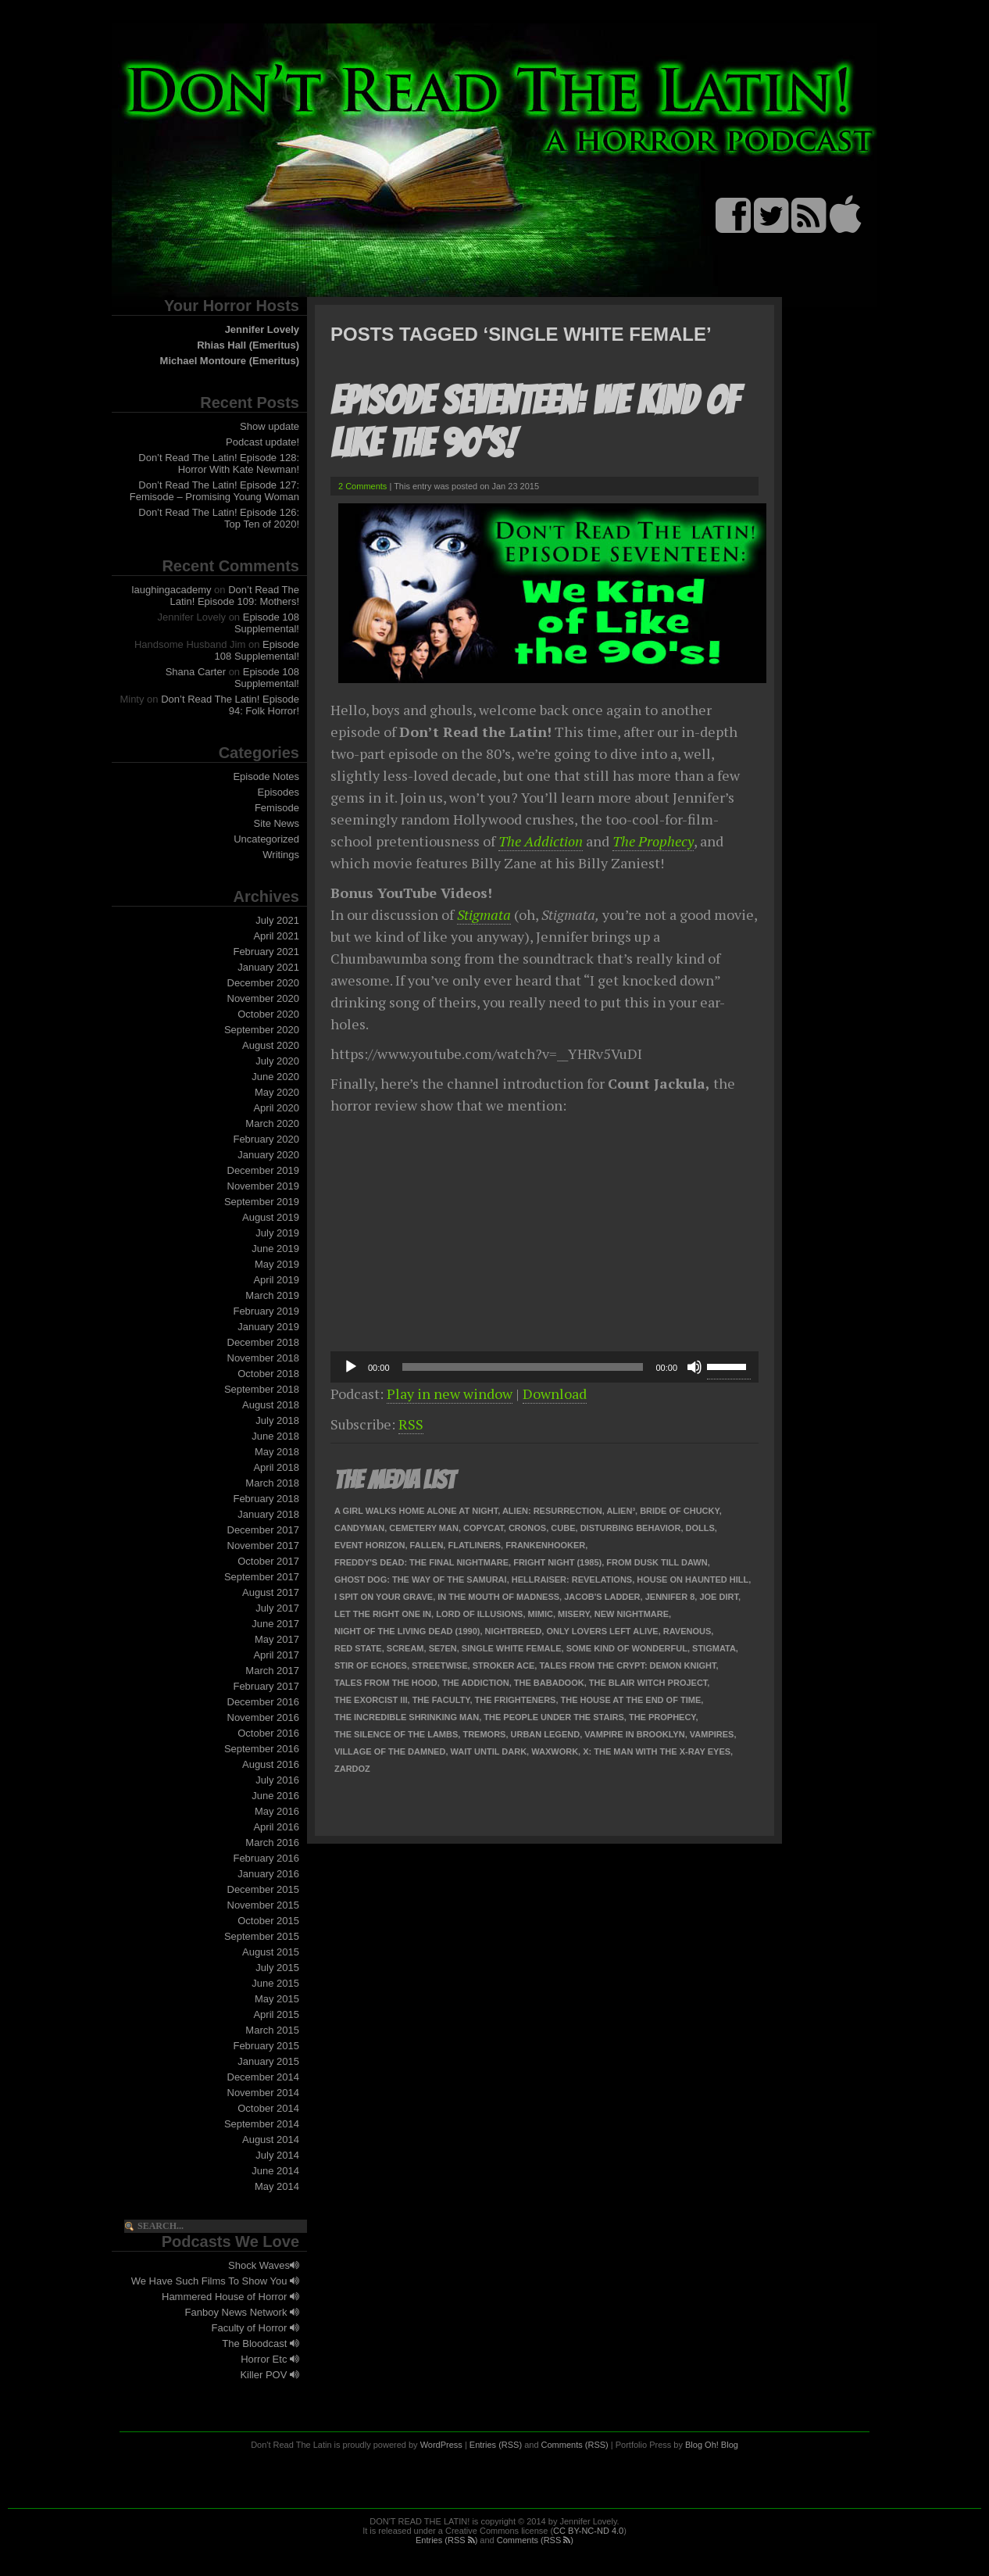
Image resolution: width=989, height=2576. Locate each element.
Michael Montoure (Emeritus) (229, 361)
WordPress (441, 2444)
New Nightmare (631, 1614)
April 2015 (276, 2014)
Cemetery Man (424, 1528)
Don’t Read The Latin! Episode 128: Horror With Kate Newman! (218, 463)
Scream (405, 1648)
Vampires (712, 1734)
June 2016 (275, 1795)
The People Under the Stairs (553, 1717)
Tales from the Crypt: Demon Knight (627, 1665)
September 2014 (261, 2124)
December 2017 (263, 1530)
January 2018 (268, 1514)
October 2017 (268, 1561)
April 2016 (276, 1827)
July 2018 (277, 1420)
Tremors (483, 1734)
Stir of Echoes (370, 1665)
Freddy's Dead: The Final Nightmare (421, 1562)
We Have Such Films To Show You (215, 2281)
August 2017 (270, 1592)
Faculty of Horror (255, 2328)
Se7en (443, 1648)
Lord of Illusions (479, 1614)
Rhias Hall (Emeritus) (248, 345)
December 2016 (263, 1702)
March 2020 (272, 1123)
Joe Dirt (718, 1596)
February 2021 (266, 951)
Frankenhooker (545, 1545)
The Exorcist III (371, 1700)
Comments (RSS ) (535, 2540)
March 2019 (272, 1295)
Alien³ (620, 1510)
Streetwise (440, 1665)
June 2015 (275, 1983)
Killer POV (269, 2375)
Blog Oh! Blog (711, 2444)
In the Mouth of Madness (498, 1596)
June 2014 (275, 2171)
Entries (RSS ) (446, 2540)
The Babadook (549, 1682)
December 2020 (263, 983)
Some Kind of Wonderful (626, 1648)
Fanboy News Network (242, 2312)
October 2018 (268, 1373)
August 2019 (270, 1217)
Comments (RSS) (575, 2444)
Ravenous (687, 1631)
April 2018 (276, 1467)
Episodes (278, 792)
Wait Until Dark (489, 1751)
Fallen (427, 1545)
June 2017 (275, 1624)
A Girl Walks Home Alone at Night (416, 1510)
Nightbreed (513, 1631)
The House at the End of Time (631, 1700)
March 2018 (272, 1483)
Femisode (277, 808)
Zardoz (352, 1768)
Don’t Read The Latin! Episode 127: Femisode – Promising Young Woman (214, 491)
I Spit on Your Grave (383, 1596)
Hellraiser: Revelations (572, 1579)
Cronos (527, 1528)
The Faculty (441, 1700)
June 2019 (275, 1248)
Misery (574, 1614)
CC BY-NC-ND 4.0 (588, 2530)
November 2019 (263, 1186)
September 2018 (261, 1389)
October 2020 (268, 1014)
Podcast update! (262, 442)
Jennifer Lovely (262, 329)
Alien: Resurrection (552, 1510)
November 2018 (263, 1358)
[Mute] (694, 1367)
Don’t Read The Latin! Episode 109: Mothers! (235, 595)
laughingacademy (172, 590)
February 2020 (266, 1139)
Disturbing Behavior (630, 1528)
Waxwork (554, 1751)
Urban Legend (545, 1734)
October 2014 (268, 2108)
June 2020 (275, 1076)
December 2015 (263, 1889)
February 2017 (266, 1686)
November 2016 (263, 1717)
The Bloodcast (260, 2343)
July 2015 (277, 1967)
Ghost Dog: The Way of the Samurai (420, 1579)
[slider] (523, 1367)
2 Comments (362, 486)
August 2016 (270, 1764)
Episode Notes (266, 776)
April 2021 (276, 936)
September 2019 (261, 1202)
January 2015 (268, 2061)
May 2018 (277, 1452)
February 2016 (266, 1858)
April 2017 (276, 1655)
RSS (410, 1424)
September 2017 (261, 1577)
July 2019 (277, 1233)
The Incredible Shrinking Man (406, 1717)
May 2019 (277, 1264)
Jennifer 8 (670, 1596)
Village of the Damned (389, 1751)
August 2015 (270, 1952)
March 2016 (272, 1842)
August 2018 (270, 1405)
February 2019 (266, 1311)
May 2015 (277, 1999)
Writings (280, 854)
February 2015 (266, 2046)
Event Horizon (369, 1545)
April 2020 (276, 1108)
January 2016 (268, 1874)
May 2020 (277, 1092)
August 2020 (270, 1045)
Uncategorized (266, 839)
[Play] (351, 1367)
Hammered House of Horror (230, 2296)
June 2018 (275, 1436)
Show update (269, 426)
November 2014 (263, 2092)
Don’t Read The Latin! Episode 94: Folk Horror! (230, 705)
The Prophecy (653, 841)
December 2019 (263, 1170)
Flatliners (474, 1545)
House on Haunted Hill (692, 1579)
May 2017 (277, 1639)
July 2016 (277, 1780)
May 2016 (277, 1811)
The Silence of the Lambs (396, 1734)
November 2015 (263, 1905)
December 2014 (263, 2077)
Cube (563, 1528)
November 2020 (263, 998)
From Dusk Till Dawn (656, 1562)
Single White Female (512, 1648)
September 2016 (261, 1749)
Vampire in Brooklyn (634, 1734)
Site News (276, 823)
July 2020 (277, 1061)
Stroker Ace (504, 1665)
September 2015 (261, 1936)
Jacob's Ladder (602, 1596)
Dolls (700, 1528)
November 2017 (263, 1545)
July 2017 (277, 1608)
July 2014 (277, 2155)
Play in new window (449, 1393)
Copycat (483, 1528)
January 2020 (268, 1155)
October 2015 (268, 1921)
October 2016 (268, 1733)
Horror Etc (270, 2359)
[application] (544, 1367)
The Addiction (540, 841)
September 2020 (261, 1030)
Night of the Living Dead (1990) (407, 1631)
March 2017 (272, 1670)
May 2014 (277, 2186)
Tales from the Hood (385, 1682)
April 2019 (276, 1280)
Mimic (540, 1614)
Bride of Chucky (679, 1510)
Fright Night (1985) (557, 1562)
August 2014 (270, 2139)
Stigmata (484, 914)
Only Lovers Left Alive (602, 1631)
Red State (358, 1648)
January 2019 (268, 1327)
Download (555, 1393)
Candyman (359, 1528)
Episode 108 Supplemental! (266, 623)
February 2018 (266, 1498)
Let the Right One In (382, 1614)
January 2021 (268, 967)
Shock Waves (263, 2265)
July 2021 (277, 920)
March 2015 (272, 2030)
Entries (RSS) (496, 2444)
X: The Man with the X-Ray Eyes (656, 1751)
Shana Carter (196, 672)
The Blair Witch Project (648, 1682)
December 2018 (263, 1342)
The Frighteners (515, 1700)
